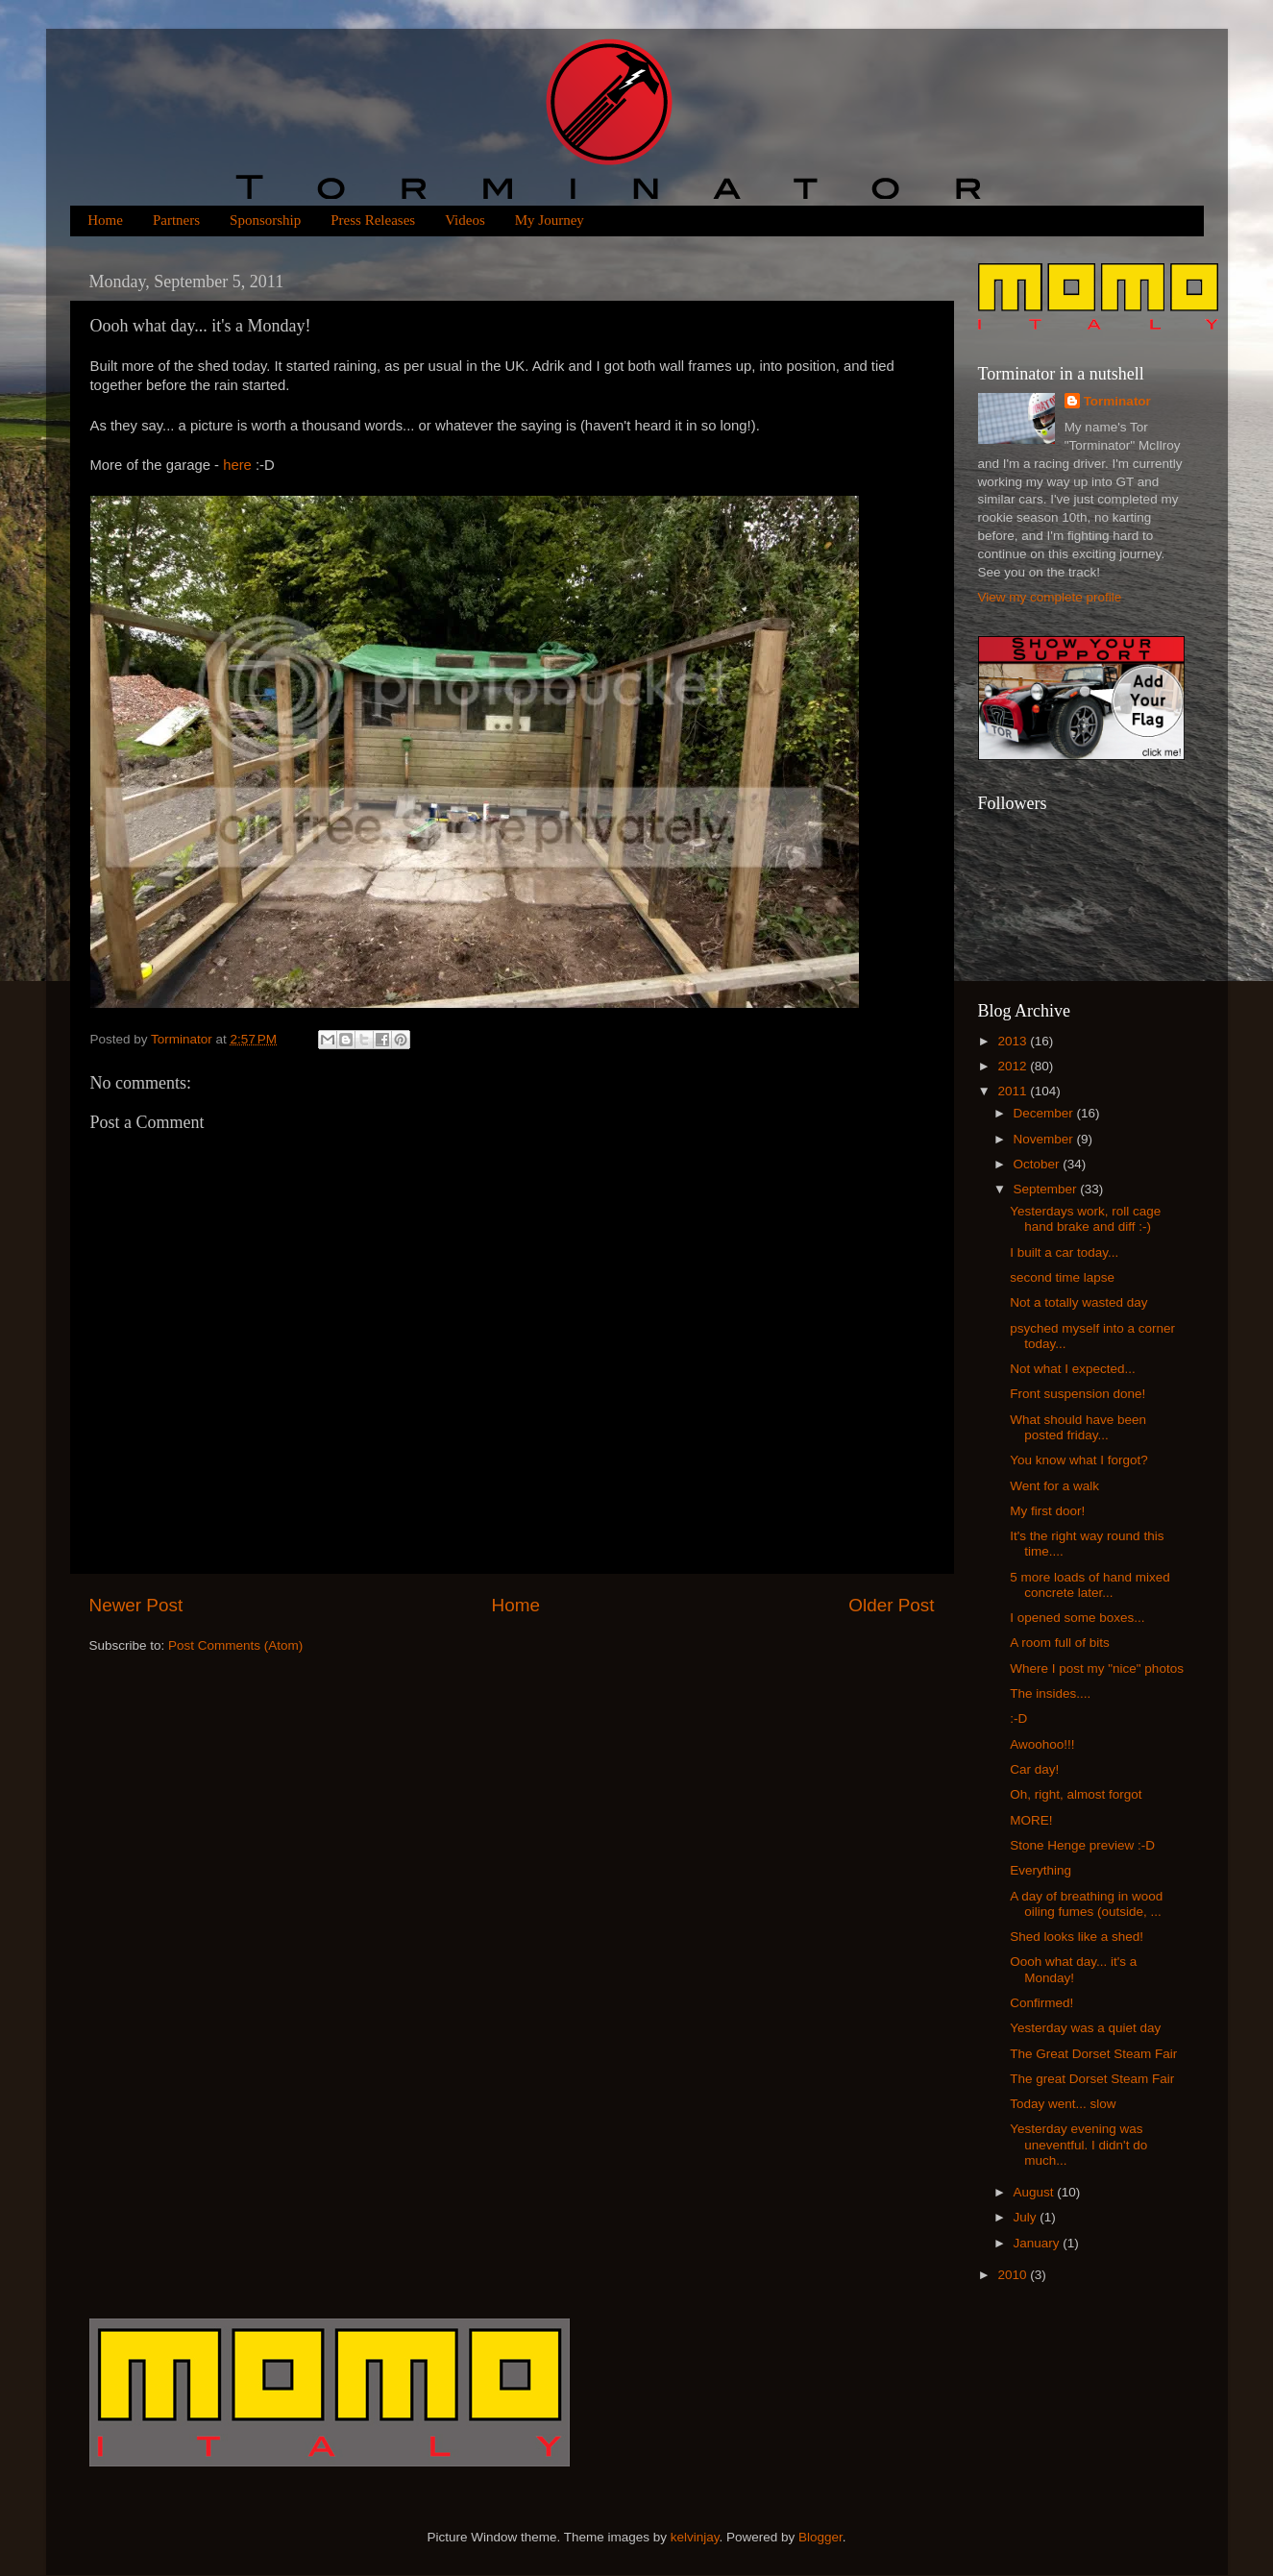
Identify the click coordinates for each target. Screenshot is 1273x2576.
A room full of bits (1060, 1642)
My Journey (549, 220)
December (1045, 1113)
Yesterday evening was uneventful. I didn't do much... (1078, 2144)
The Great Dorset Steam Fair (1093, 2054)
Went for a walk (1054, 1486)
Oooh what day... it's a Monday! (1073, 1969)
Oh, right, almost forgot (1075, 1794)
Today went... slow (1062, 2104)
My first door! (1047, 1511)
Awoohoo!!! (1042, 1744)
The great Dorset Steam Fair (1092, 2079)
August (1036, 2192)
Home (105, 220)
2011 (1013, 1091)
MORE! (1031, 1820)
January (1039, 2243)
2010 (1013, 2275)
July (1027, 2217)
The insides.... (1050, 1693)
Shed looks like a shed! (1076, 1936)
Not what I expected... (1073, 1369)
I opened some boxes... (1077, 1617)
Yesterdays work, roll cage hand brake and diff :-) (1085, 1219)
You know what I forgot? (1079, 1460)
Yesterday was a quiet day (1085, 2028)
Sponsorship (265, 220)
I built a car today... (1064, 1252)
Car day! (1034, 1769)
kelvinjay (695, 2537)
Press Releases (372, 220)
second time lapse (1062, 1277)
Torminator (1117, 401)
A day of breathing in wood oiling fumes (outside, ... (1086, 1904)
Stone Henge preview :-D (1082, 1845)
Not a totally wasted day (1078, 1302)
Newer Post (136, 1605)
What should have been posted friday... (1078, 1427)
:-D (1018, 1718)
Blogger (820, 2537)
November (1045, 1139)
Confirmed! (1041, 2003)
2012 (1013, 1066)
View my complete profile (1050, 597)
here (237, 465)
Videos (465, 220)
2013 (1013, 1041)
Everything (1040, 1870)
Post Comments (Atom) (235, 1645)
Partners (176, 220)
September (1047, 1189)
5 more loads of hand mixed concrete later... (1090, 1585)
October (1039, 1164)
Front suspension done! (1077, 1393)
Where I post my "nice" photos (1097, 1668)
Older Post (891, 1605)
